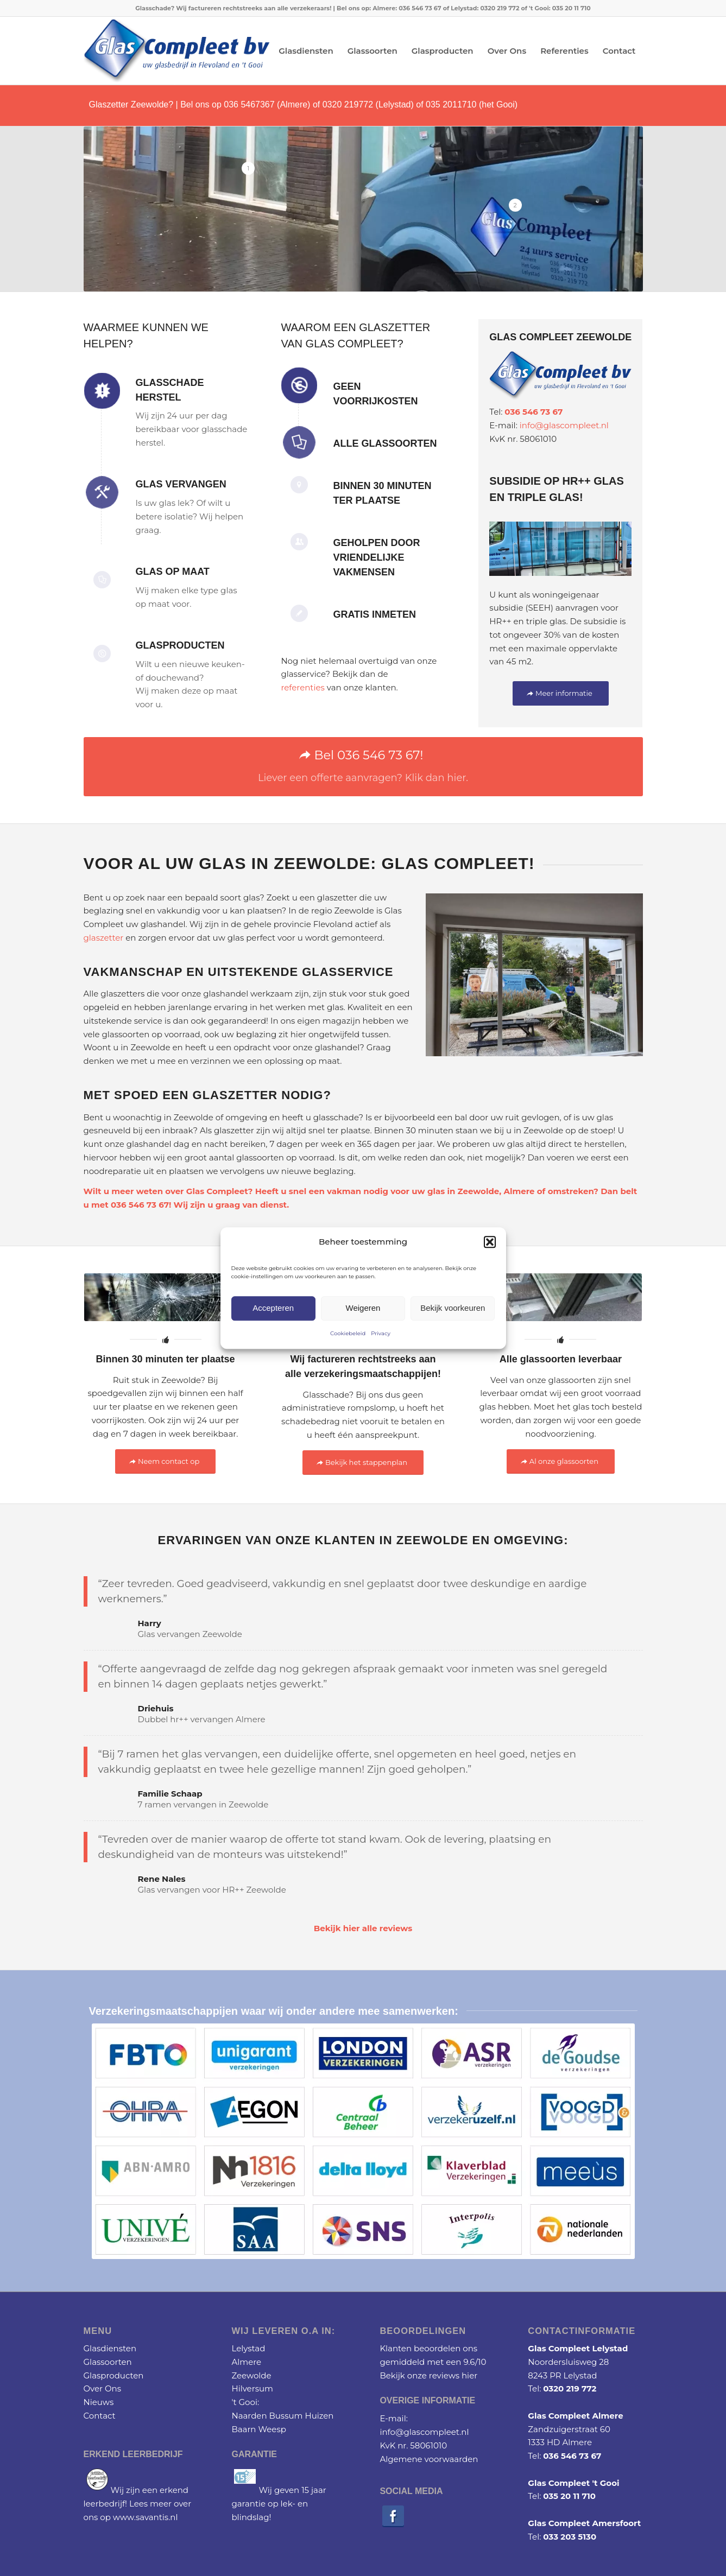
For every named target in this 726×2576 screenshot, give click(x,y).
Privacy (380, 1333)
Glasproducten (114, 2375)
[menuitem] (306, 51)
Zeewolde (251, 2375)
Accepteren (273, 1308)
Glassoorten (108, 2362)
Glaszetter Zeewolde (129, 104)
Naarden (249, 2415)
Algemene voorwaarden (429, 2459)
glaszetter (104, 937)
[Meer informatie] (561, 693)
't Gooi (244, 2402)
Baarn (243, 2429)
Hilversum (252, 2388)
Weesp (272, 2429)
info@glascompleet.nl (564, 425)
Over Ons (103, 2388)
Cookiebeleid (347, 1333)
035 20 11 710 (569, 2496)
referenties (302, 687)
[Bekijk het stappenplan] (363, 1462)
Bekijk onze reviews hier (428, 2375)
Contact (100, 2415)
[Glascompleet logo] (177, 51)
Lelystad (248, 2348)
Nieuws (99, 2402)
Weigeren (363, 1308)
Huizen (319, 2415)
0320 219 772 (569, 2388)
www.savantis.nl (145, 2517)
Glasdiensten (110, 2348)
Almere (518, 1191)
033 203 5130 (569, 2536)
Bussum (285, 2415)
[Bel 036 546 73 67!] (363, 766)
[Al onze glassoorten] (561, 1461)
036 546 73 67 (533, 412)
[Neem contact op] (165, 1461)
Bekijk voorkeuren (452, 1308)
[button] (489, 1242)
